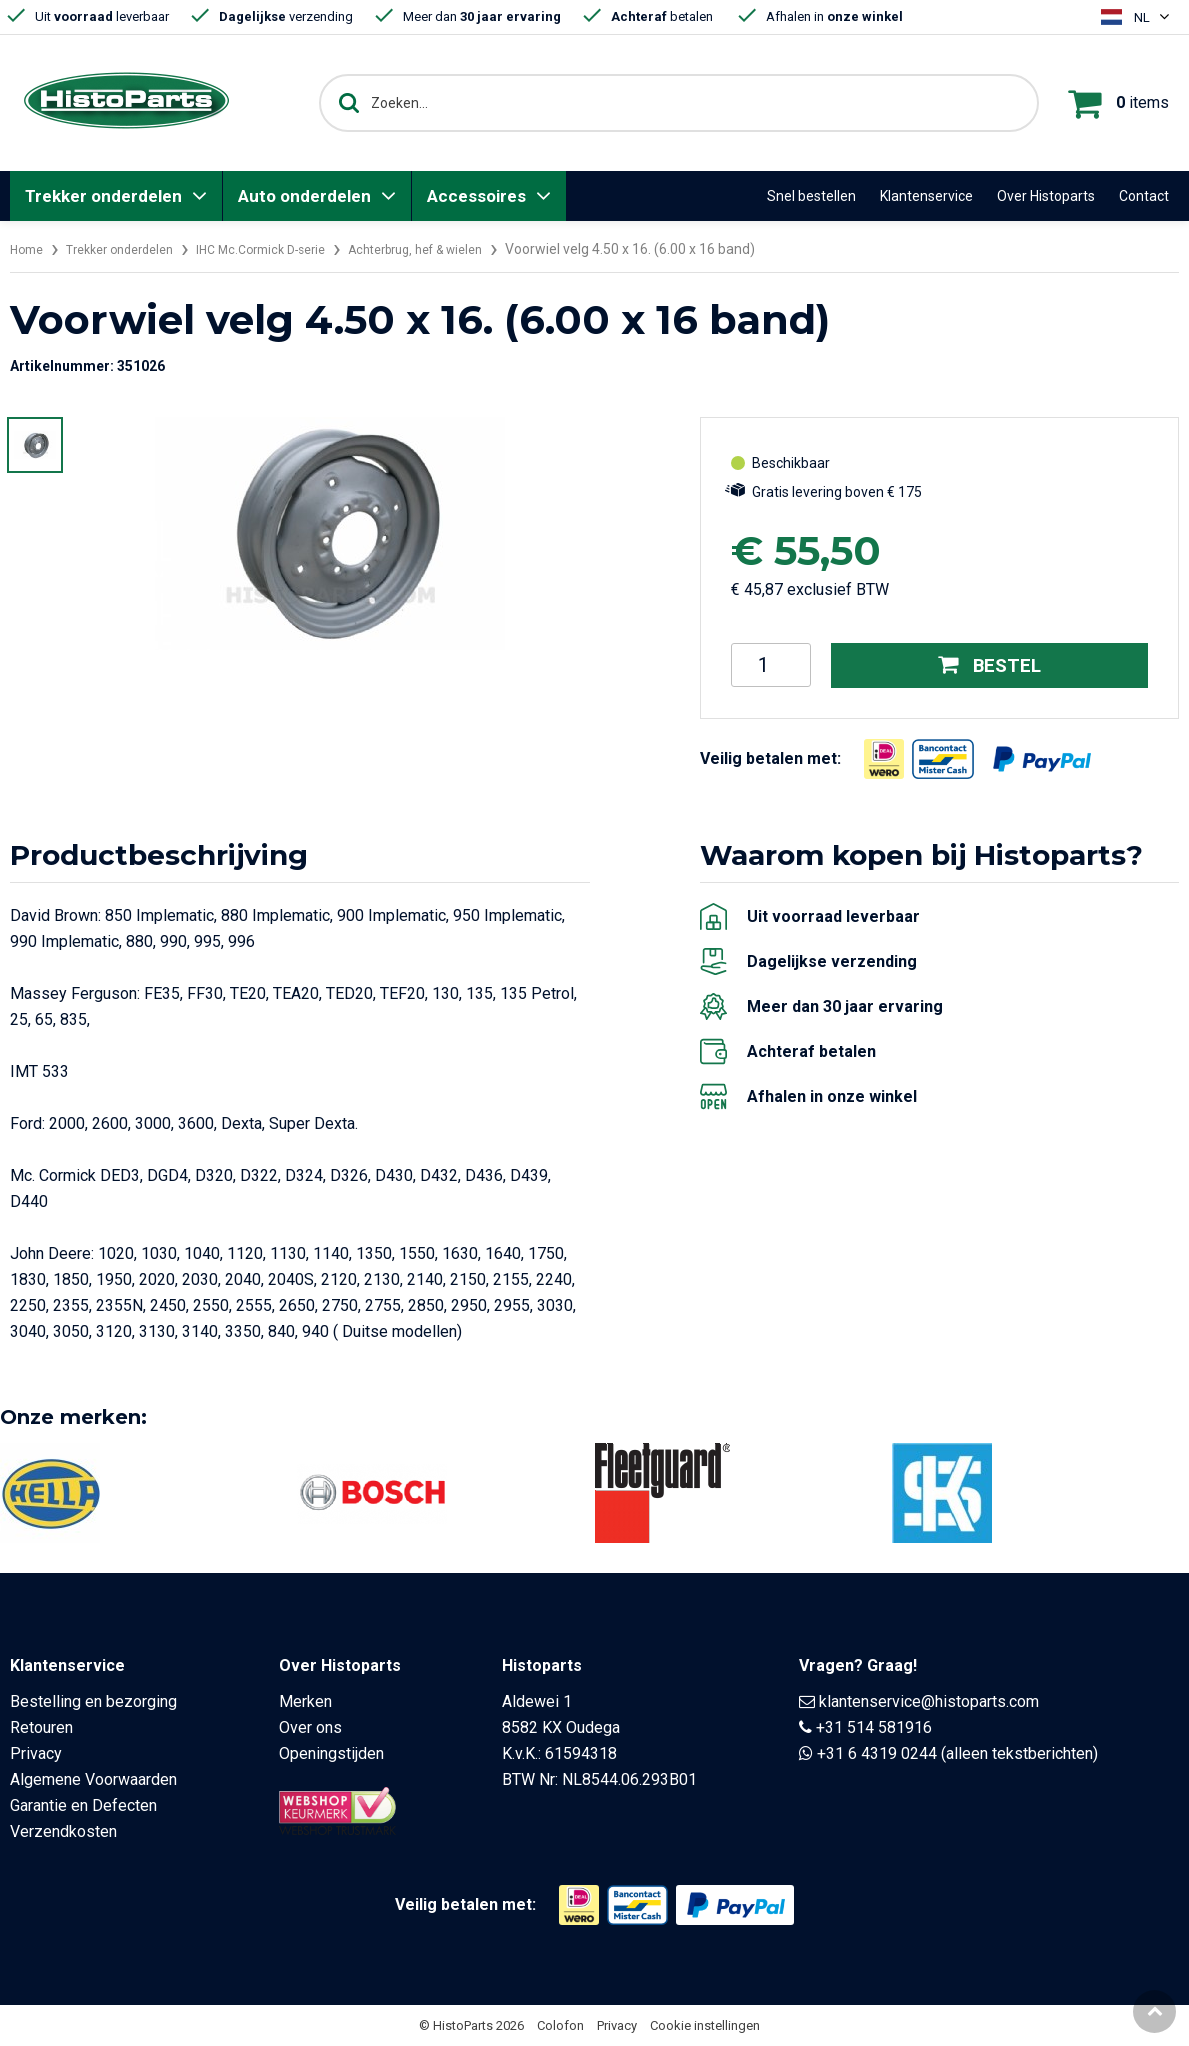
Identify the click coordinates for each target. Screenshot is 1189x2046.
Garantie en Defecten (83, 1805)
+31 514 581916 (874, 1727)
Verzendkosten (63, 1831)
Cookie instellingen (705, 2025)
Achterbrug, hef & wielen (464, 249)
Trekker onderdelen (103, 196)
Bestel (989, 665)
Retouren (41, 1727)
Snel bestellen (811, 196)
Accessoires (476, 196)
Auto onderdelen (304, 196)
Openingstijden (331, 1753)
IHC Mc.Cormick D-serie (290, 249)
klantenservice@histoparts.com (929, 1701)
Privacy (36, 1753)
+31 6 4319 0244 (877, 1753)
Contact (1144, 196)
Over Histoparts (1046, 196)
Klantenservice (926, 196)
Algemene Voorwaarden (93, 1779)
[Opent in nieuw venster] (884, 758)
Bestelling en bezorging (93, 1701)
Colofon (560, 2025)
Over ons (310, 1727)
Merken (305, 1701)
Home (29, 249)
